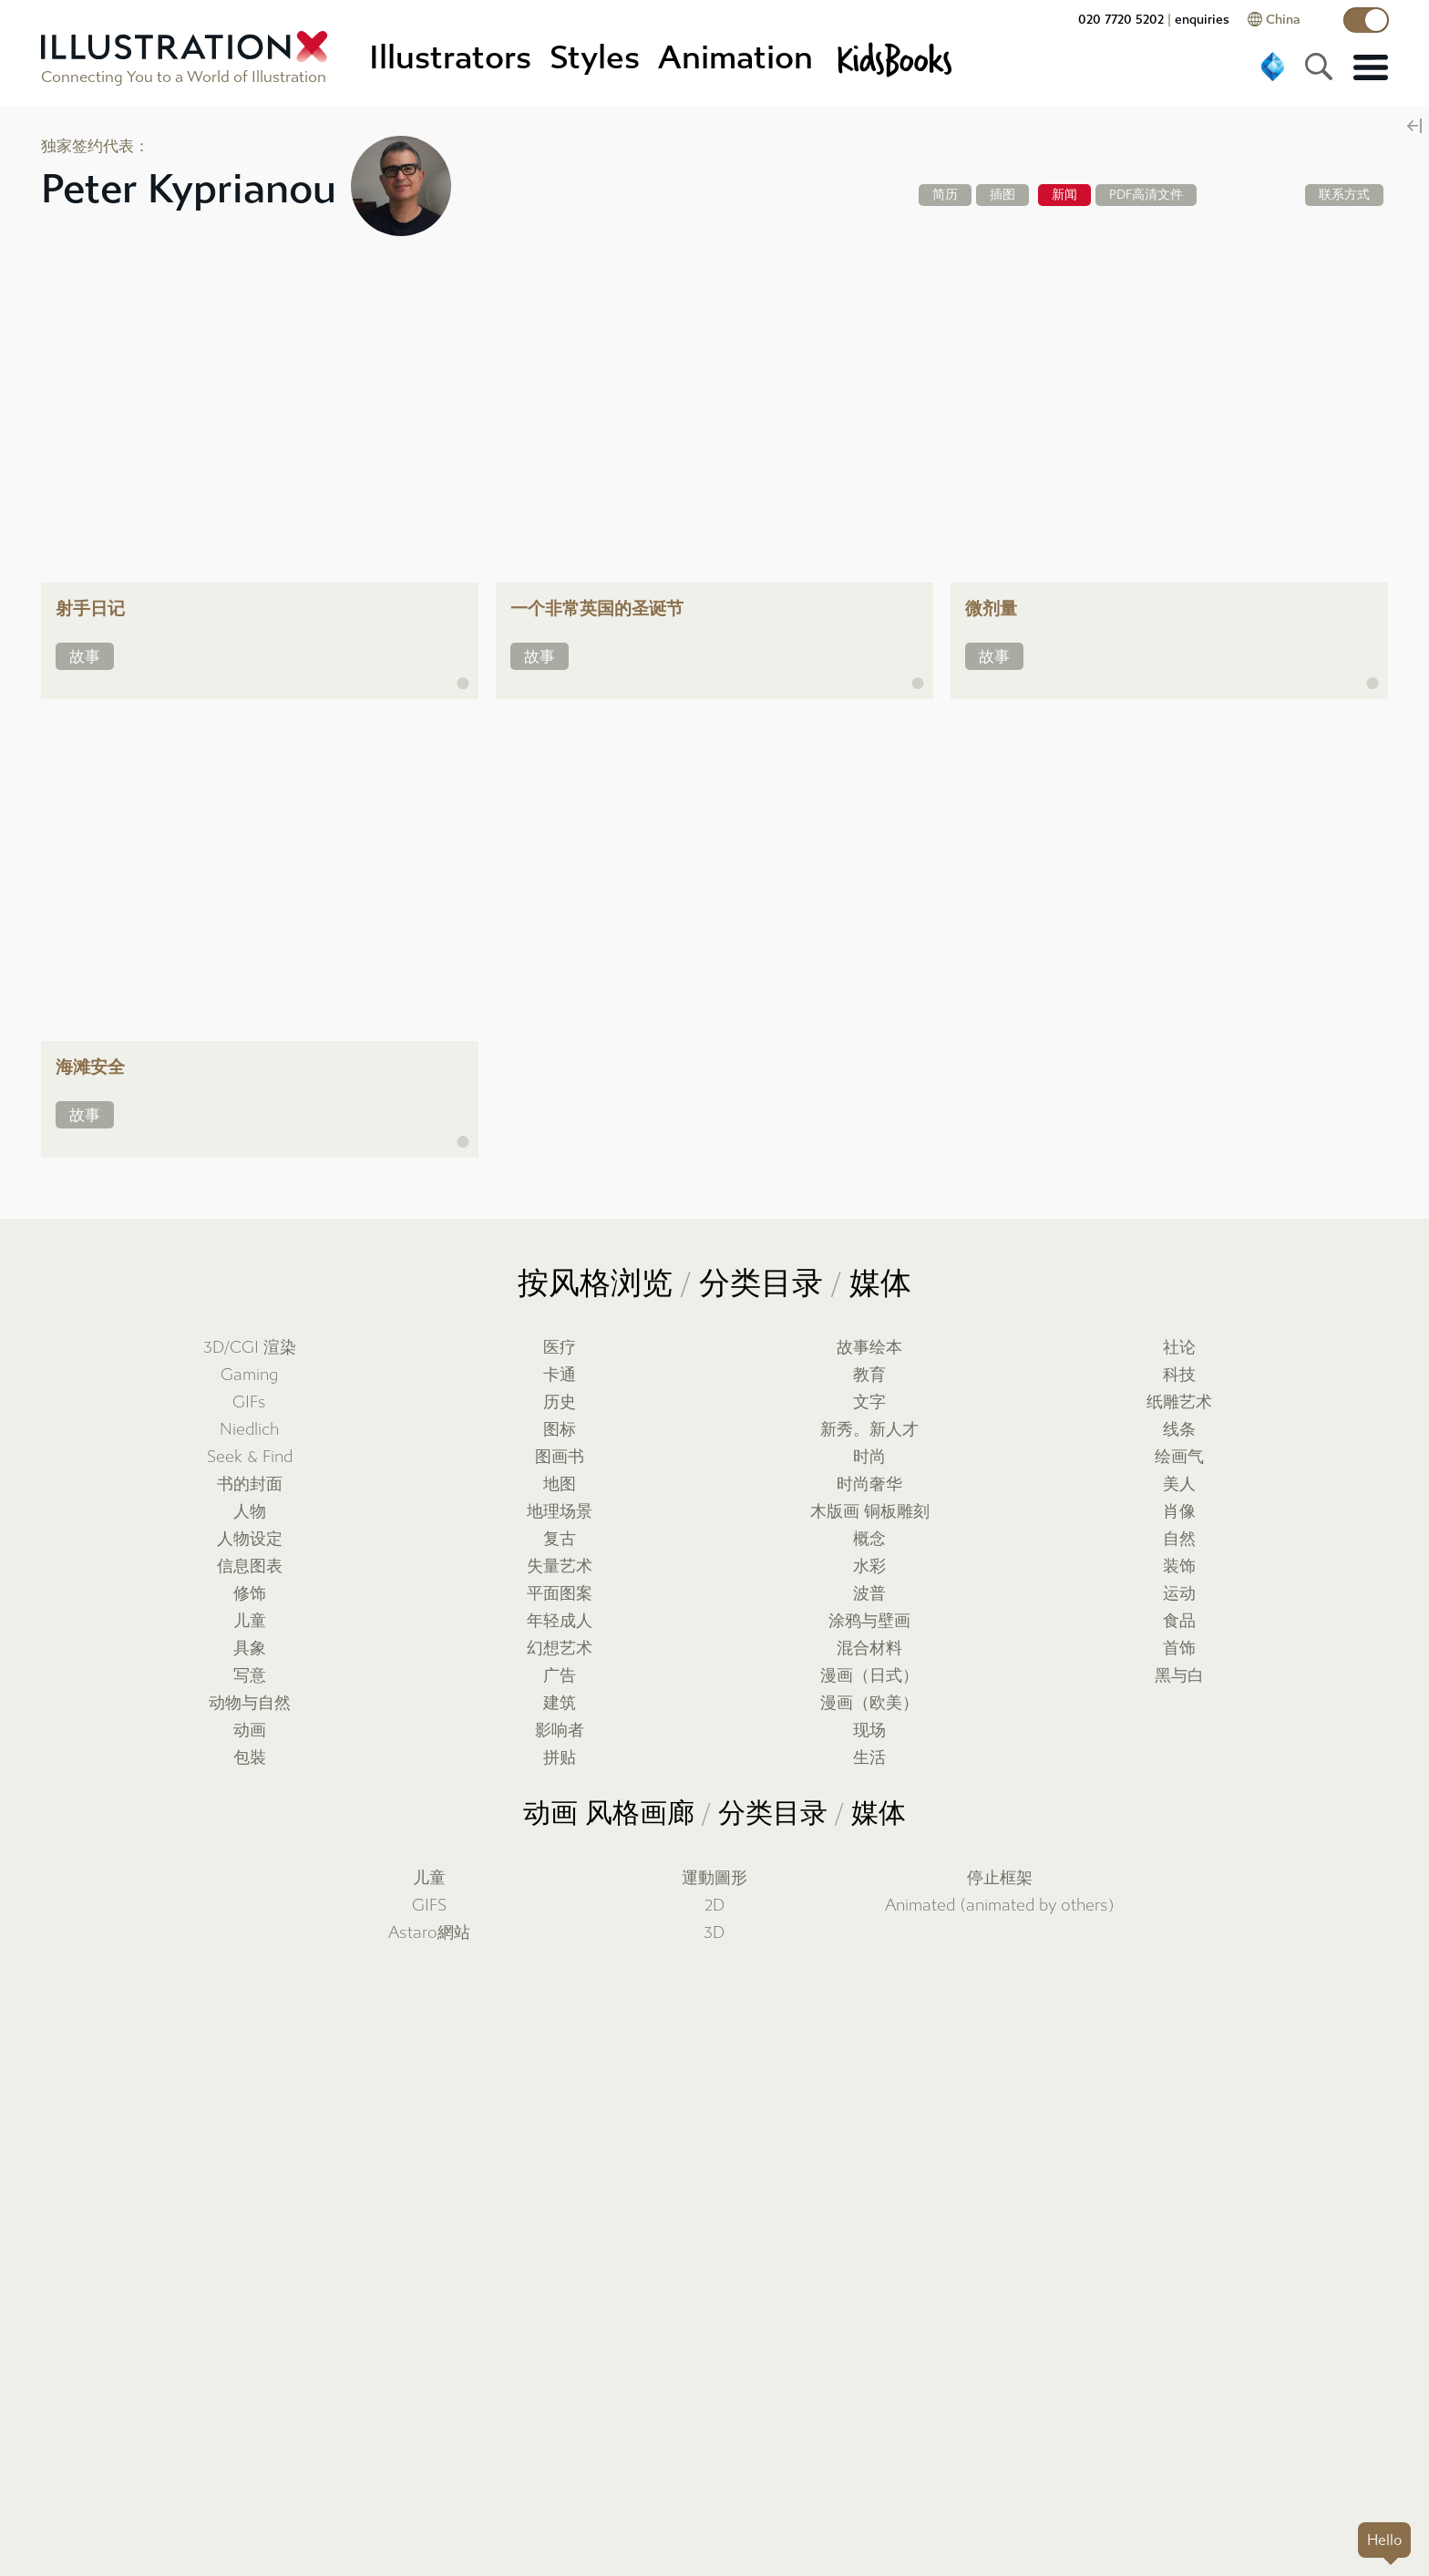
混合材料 (869, 1648)
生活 (869, 1757)
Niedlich (249, 1429)
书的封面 (250, 1484)
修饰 (249, 1593)
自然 (1179, 1539)
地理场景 (559, 1511)
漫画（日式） (869, 1675)
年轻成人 (559, 1621)
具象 (249, 1648)
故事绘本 (869, 1347)
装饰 (1179, 1566)
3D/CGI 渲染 (249, 1347)
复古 (559, 1539)
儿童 (249, 1621)
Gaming (249, 1375)
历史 (559, 1402)
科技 (1179, 1375)
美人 (1179, 1484)
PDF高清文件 (1146, 194)
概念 (869, 1539)
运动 (1179, 1593)
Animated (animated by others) (1000, 1905)
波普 (869, 1593)
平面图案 (559, 1593)
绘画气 (1179, 1457)
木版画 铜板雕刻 (870, 1511)
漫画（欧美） (869, 1703)
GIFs (249, 1402)
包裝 (249, 1757)
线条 (1179, 1429)
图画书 (559, 1457)
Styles (595, 57)
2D (714, 1905)
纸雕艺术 (1179, 1402)
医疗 (559, 1347)
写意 (249, 1675)
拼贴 (559, 1757)
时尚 (869, 1457)
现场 (869, 1730)
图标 (559, 1429)
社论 (1179, 1347)
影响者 (559, 1730)
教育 (869, 1375)
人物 (249, 1511)
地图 (559, 1484)
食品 (1179, 1621)
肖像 (1179, 1511)
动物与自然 (250, 1703)
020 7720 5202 (1121, 19)
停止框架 (1000, 1878)
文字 (869, 1402)
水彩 (869, 1566)
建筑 (559, 1703)
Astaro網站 (429, 1932)
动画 (249, 1730)
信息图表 (250, 1566)
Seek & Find (250, 1457)
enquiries (1202, 19)
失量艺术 (559, 1566)
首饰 (1179, 1648)
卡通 (559, 1375)
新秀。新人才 (869, 1429)
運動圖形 (714, 1878)
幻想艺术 (559, 1648)
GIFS (429, 1905)
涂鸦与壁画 (869, 1621)
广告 (559, 1675)
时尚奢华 (869, 1484)
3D (714, 1932)
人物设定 (250, 1539)
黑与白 (1179, 1675)
